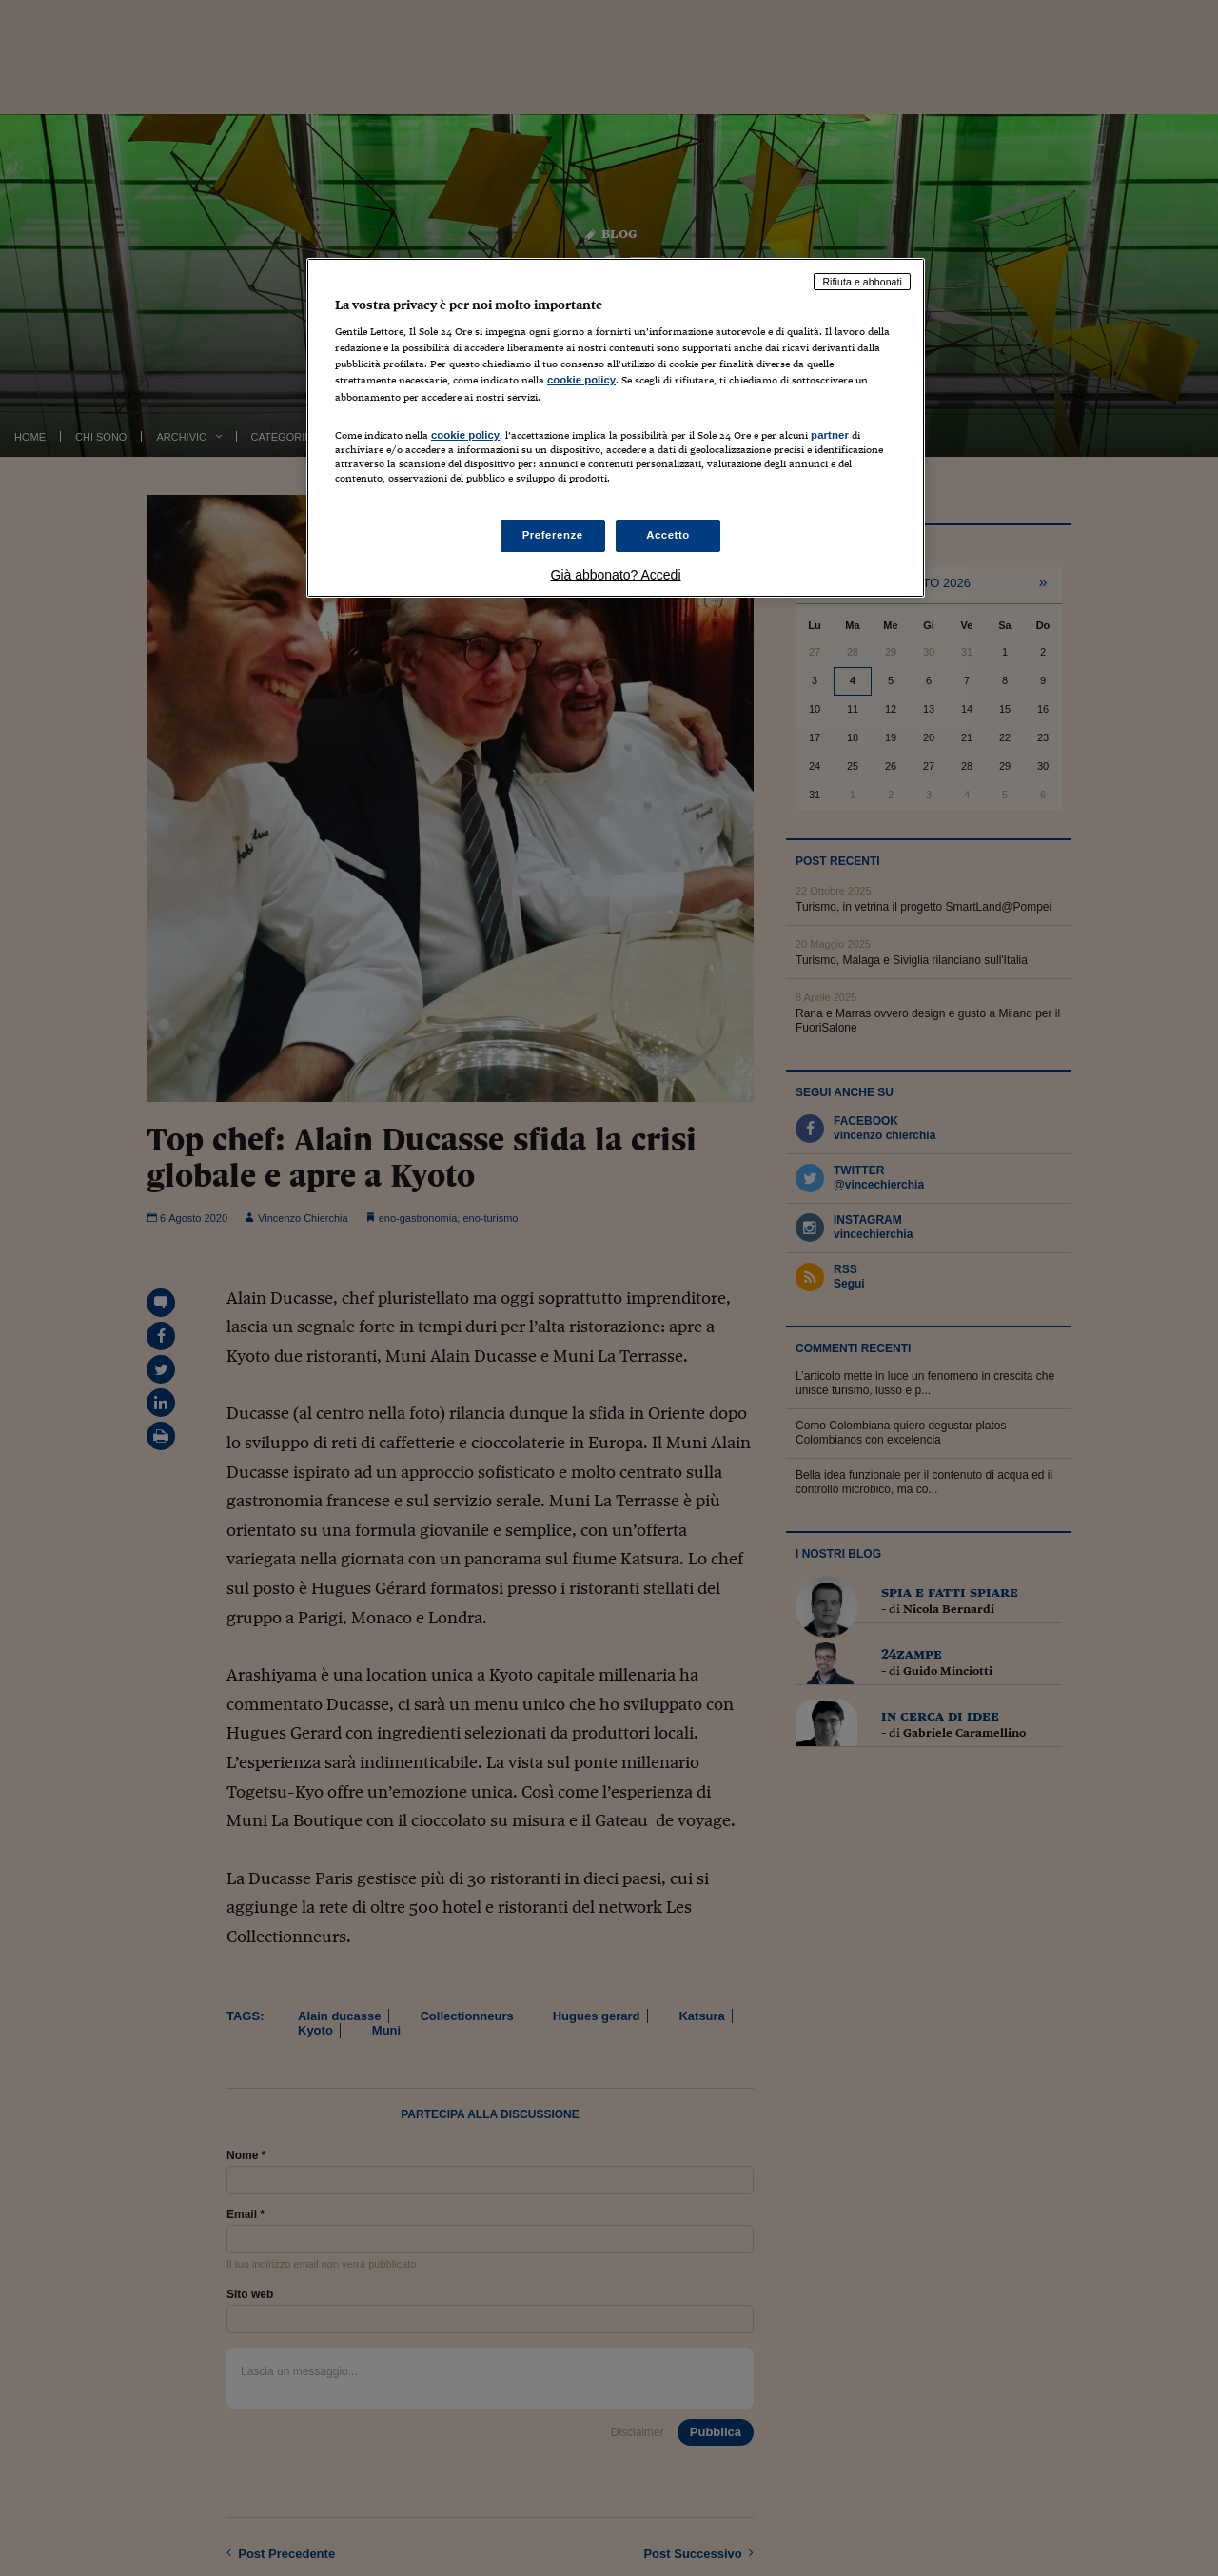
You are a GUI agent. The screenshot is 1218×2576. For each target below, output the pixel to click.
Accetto (668, 535)
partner (830, 435)
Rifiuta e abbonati (862, 281)
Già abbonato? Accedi (616, 574)
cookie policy (581, 379)
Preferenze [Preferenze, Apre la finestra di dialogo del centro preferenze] (552, 535)
